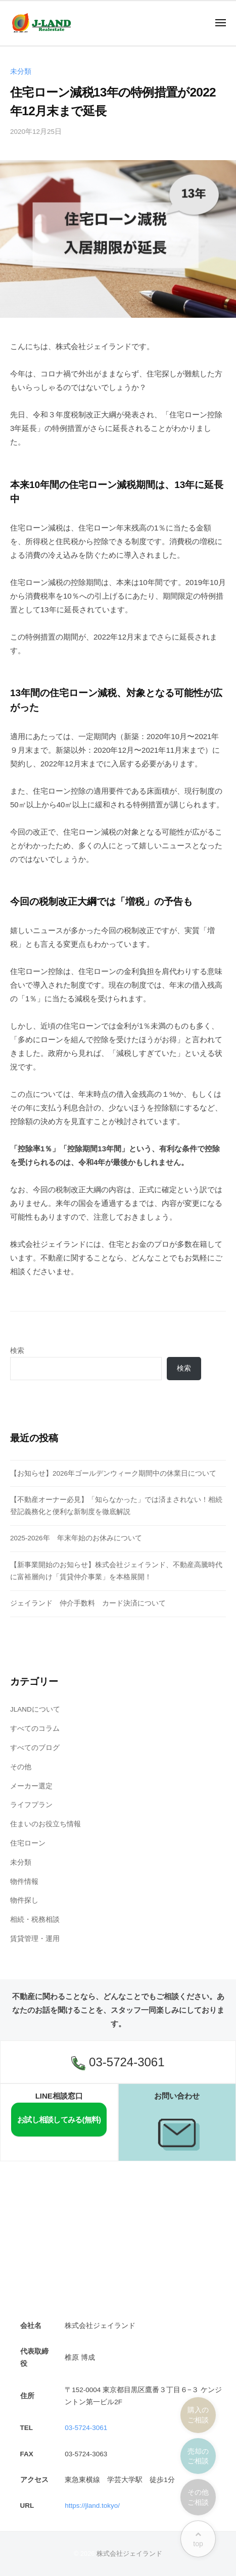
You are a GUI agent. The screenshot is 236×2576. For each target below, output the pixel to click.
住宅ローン (27, 1843)
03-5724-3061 (117, 2062)
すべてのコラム (35, 1728)
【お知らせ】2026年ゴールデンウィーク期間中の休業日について (113, 1473)
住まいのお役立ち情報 (45, 1824)
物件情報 (24, 1881)
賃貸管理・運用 (35, 1938)
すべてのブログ (35, 1748)
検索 (17, 1350)
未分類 (20, 71)
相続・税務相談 (35, 1919)
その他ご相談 (198, 2497)
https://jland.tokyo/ (92, 2505)
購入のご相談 (198, 2415)
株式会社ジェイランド (129, 2553)
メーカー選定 (31, 1786)
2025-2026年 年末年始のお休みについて (76, 1538)
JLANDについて (35, 1709)
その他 (20, 1767)
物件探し (24, 1900)
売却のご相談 (198, 2456)
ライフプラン (31, 1805)
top (198, 2539)
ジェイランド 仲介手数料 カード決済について (88, 1603)
